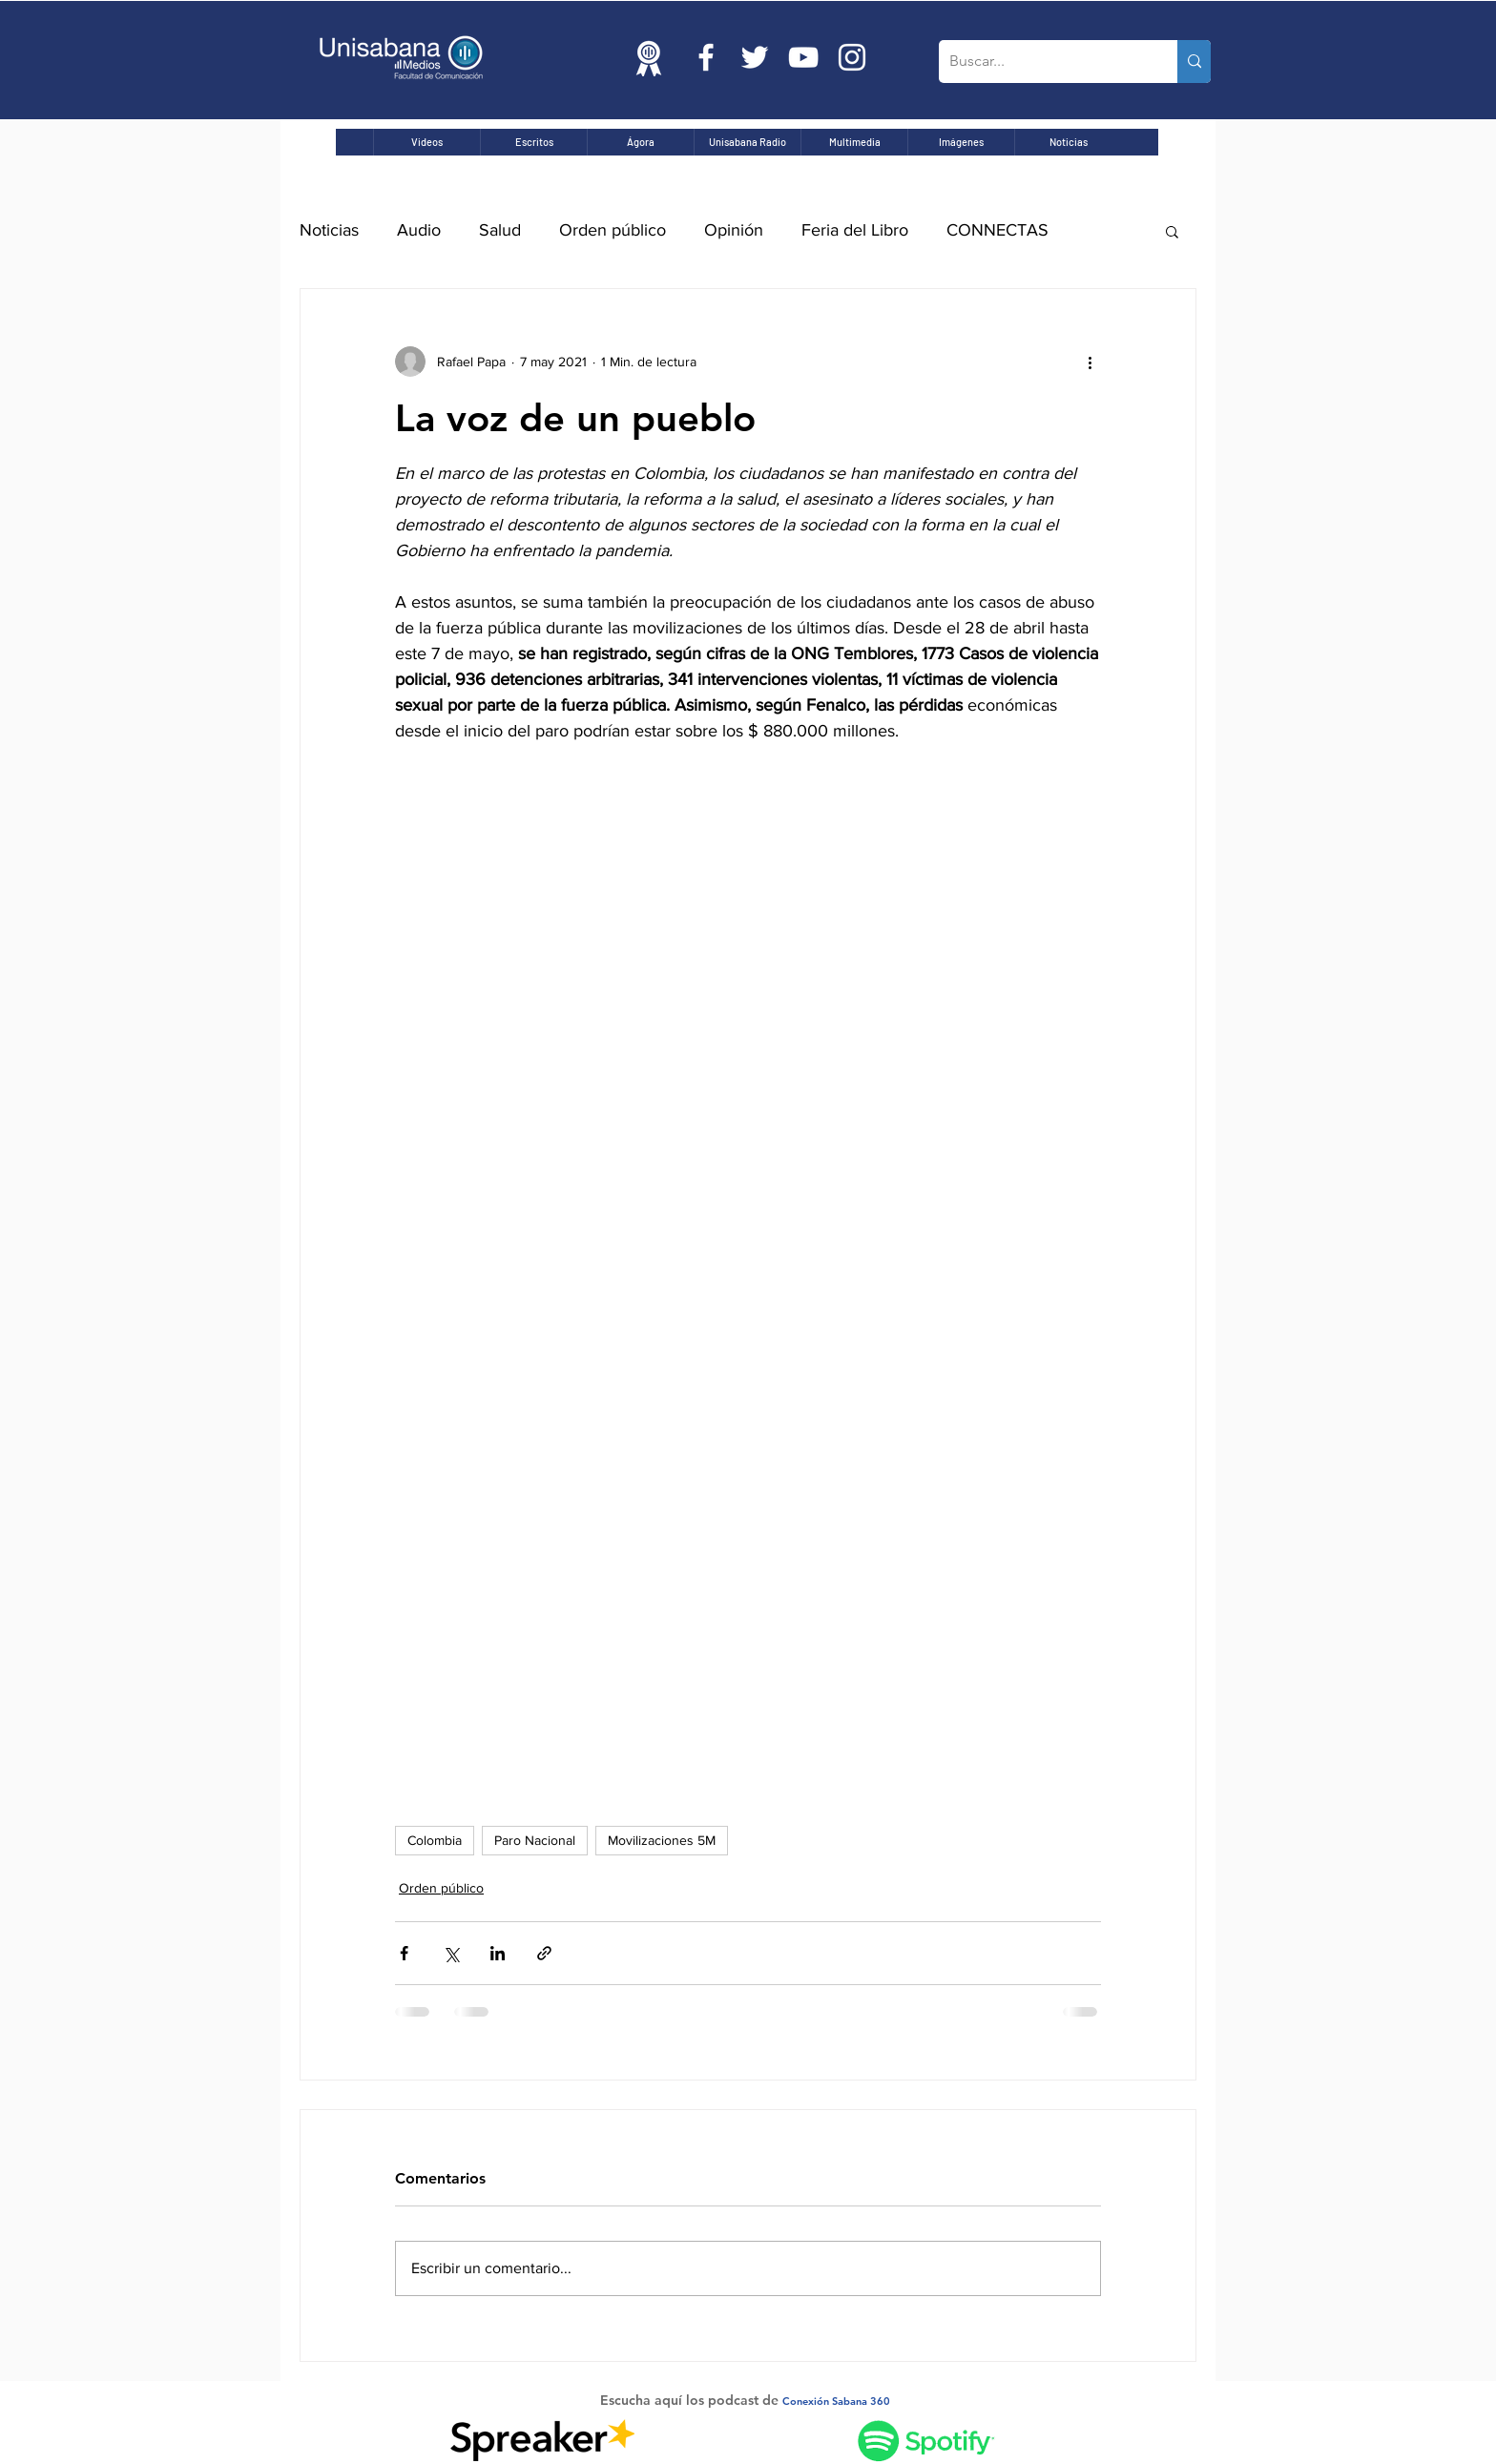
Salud (500, 229)
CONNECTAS (997, 229)
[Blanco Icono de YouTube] (803, 57)
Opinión (733, 229)
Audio (419, 229)
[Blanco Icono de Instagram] (852, 57)
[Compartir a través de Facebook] (404, 1953)
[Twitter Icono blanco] (755, 57)
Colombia (434, 1840)
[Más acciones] (1089, 361)
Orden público (612, 229)
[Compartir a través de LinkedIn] (497, 1953)
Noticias (329, 229)
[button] (1172, 230)
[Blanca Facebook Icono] (706, 57)
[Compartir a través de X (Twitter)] (451, 1953)
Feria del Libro (854, 229)
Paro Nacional (534, 1840)
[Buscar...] (1043, 61)
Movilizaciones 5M (662, 1840)
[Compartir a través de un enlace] (544, 1953)
